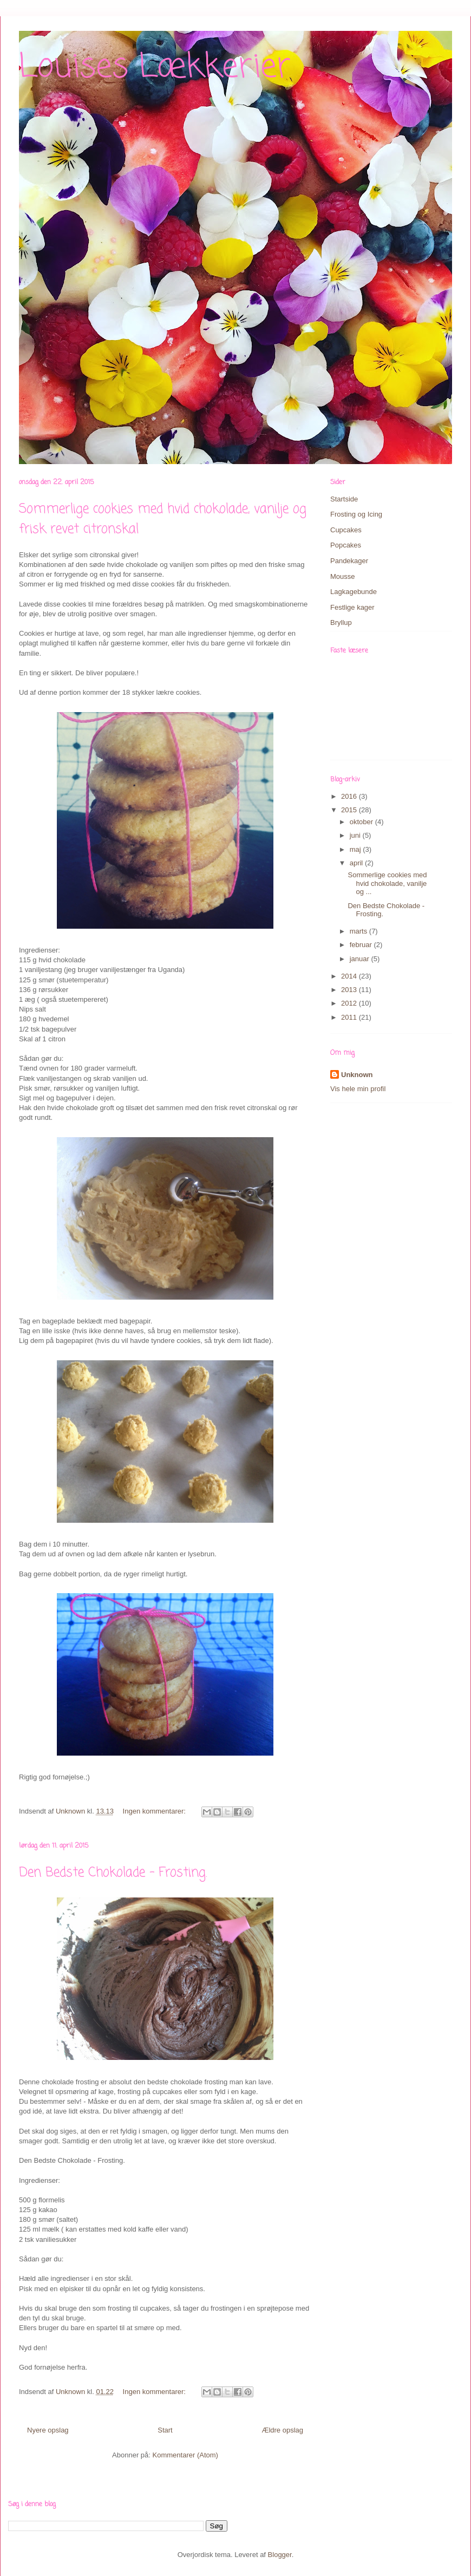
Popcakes (345, 545)
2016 (350, 796)
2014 (350, 976)
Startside (344, 499)
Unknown (357, 1075)
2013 (350, 990)
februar (362, 945)
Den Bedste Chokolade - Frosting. (113, 1873)
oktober (362, 822)
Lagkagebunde (353, 592)
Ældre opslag (282, 2430)
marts (359, 931)
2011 (350, 1017)
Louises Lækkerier (155, 67)
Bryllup (341, 622)
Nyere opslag (48, 2430)
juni (356, 835)
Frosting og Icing (356, 514)
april (357, 863)
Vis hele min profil (357, 1089)
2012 (350, 1003)
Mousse (342, 576)
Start (165, 2430)
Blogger (280, 2555)
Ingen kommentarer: (155, 1811)
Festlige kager (352, 607)
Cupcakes (346, 530)
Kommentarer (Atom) (185, 2455)
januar (360, 959)
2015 (350, 810)
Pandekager (349, 561)
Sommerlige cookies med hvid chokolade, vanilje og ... (387, 883)
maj (356, 849)
